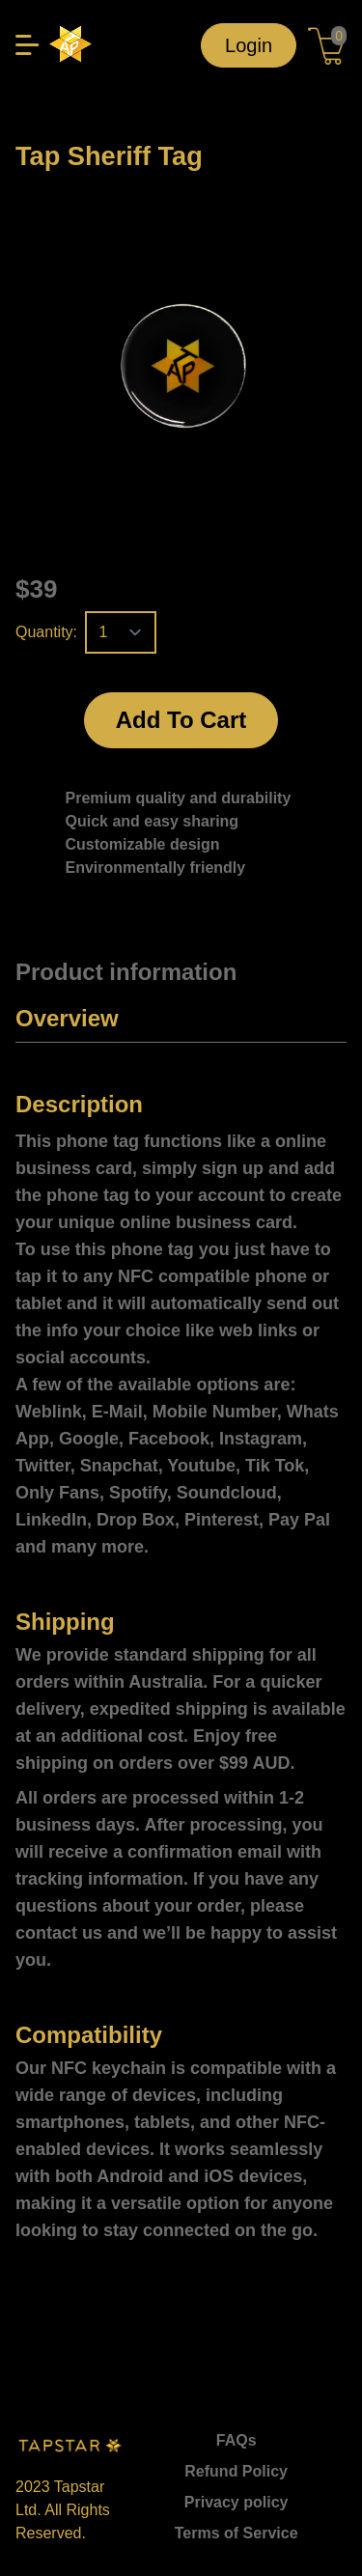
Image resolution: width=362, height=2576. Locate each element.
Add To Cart (181, 720)
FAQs (236, 2440)
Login (248, 45)
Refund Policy (236, 2471)
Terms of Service (236, 2533)
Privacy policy (236, 2502)
